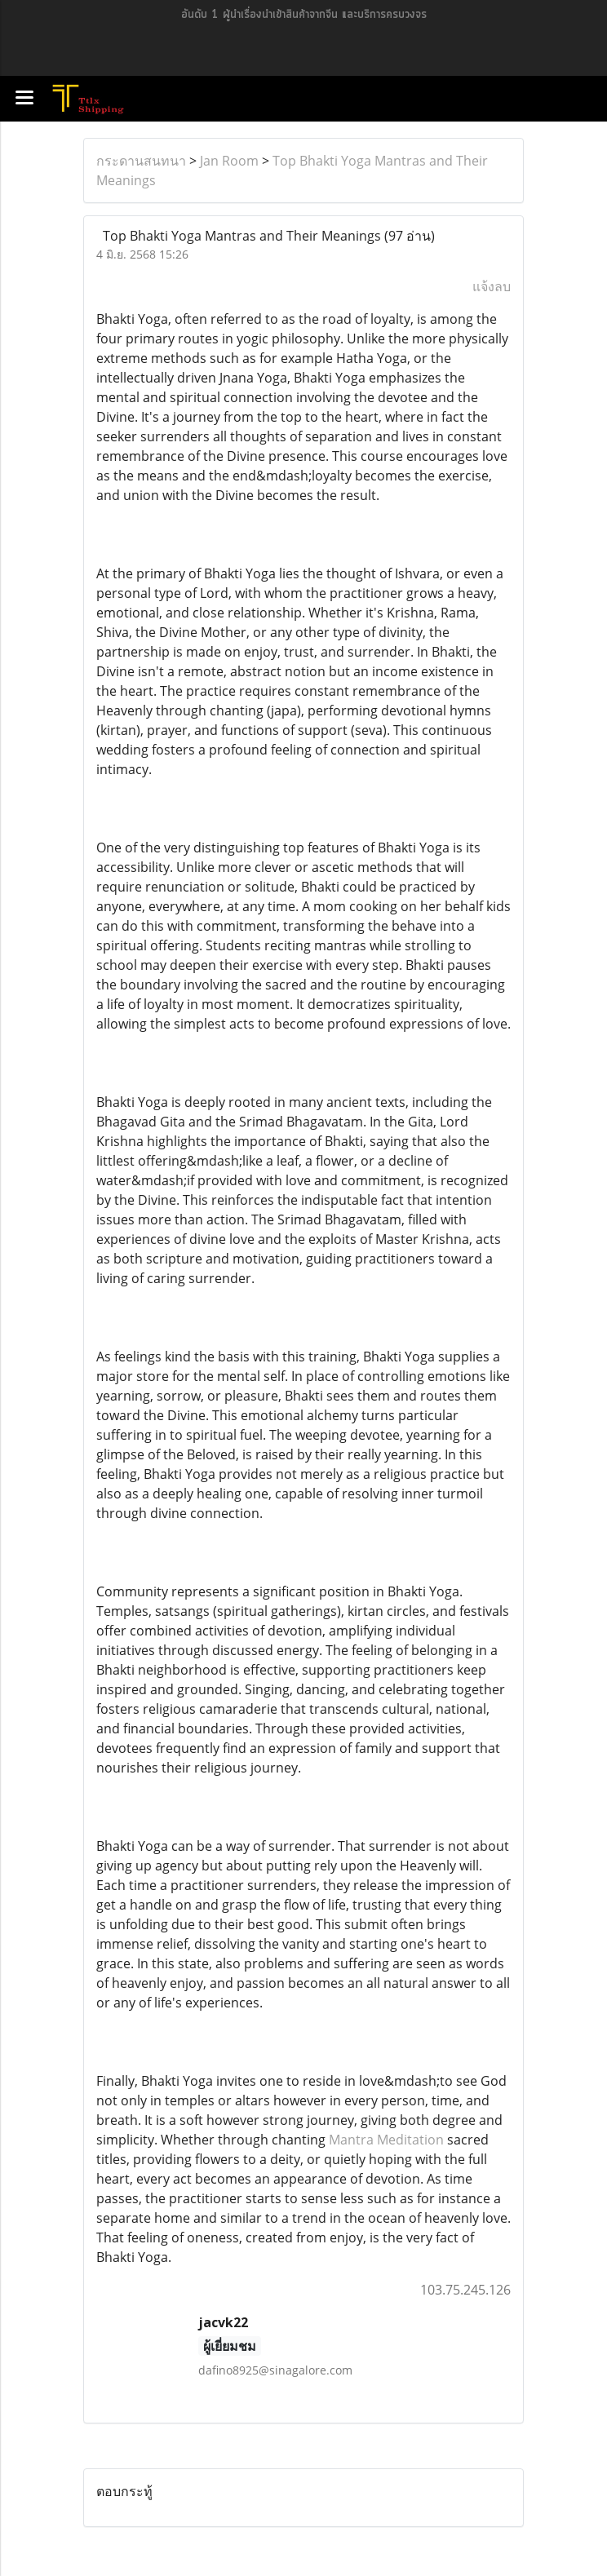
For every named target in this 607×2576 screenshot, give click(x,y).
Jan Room (229, 161)
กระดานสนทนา (141, 161)
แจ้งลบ (491, 286)
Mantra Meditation (386, 2140)
